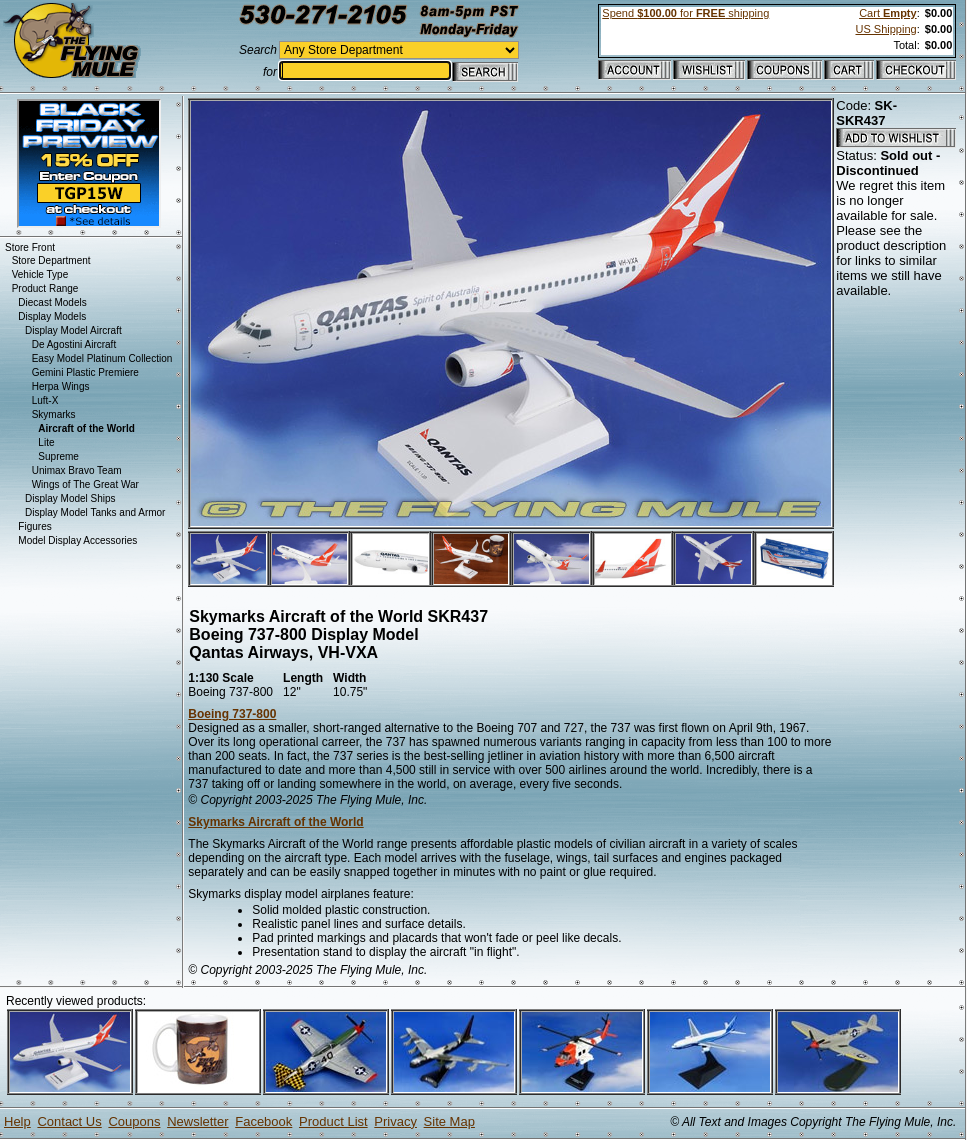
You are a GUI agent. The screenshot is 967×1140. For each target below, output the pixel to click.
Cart (887, 13)
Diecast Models (52, 302)
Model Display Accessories (77, 540)
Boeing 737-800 (232, 714)
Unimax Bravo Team (77, 470)
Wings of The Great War (85, 484)
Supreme (58, 456)
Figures (34, 526)
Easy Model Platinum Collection (102, 358)
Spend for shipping (685, 13)
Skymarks (54, 414)
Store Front (30, 247)
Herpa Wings (61, 386)
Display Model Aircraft (73, 330)
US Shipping (885, 29)
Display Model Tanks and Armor (95, 512)
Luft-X (45, 400)
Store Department (51, 260)
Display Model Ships (70, 498)
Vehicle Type (40, 274)
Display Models (52, 316)
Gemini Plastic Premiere (85, 372)
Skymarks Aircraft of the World (275, 822)
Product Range (45, 288)
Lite (46, 442)
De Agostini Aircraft (74, 344)
